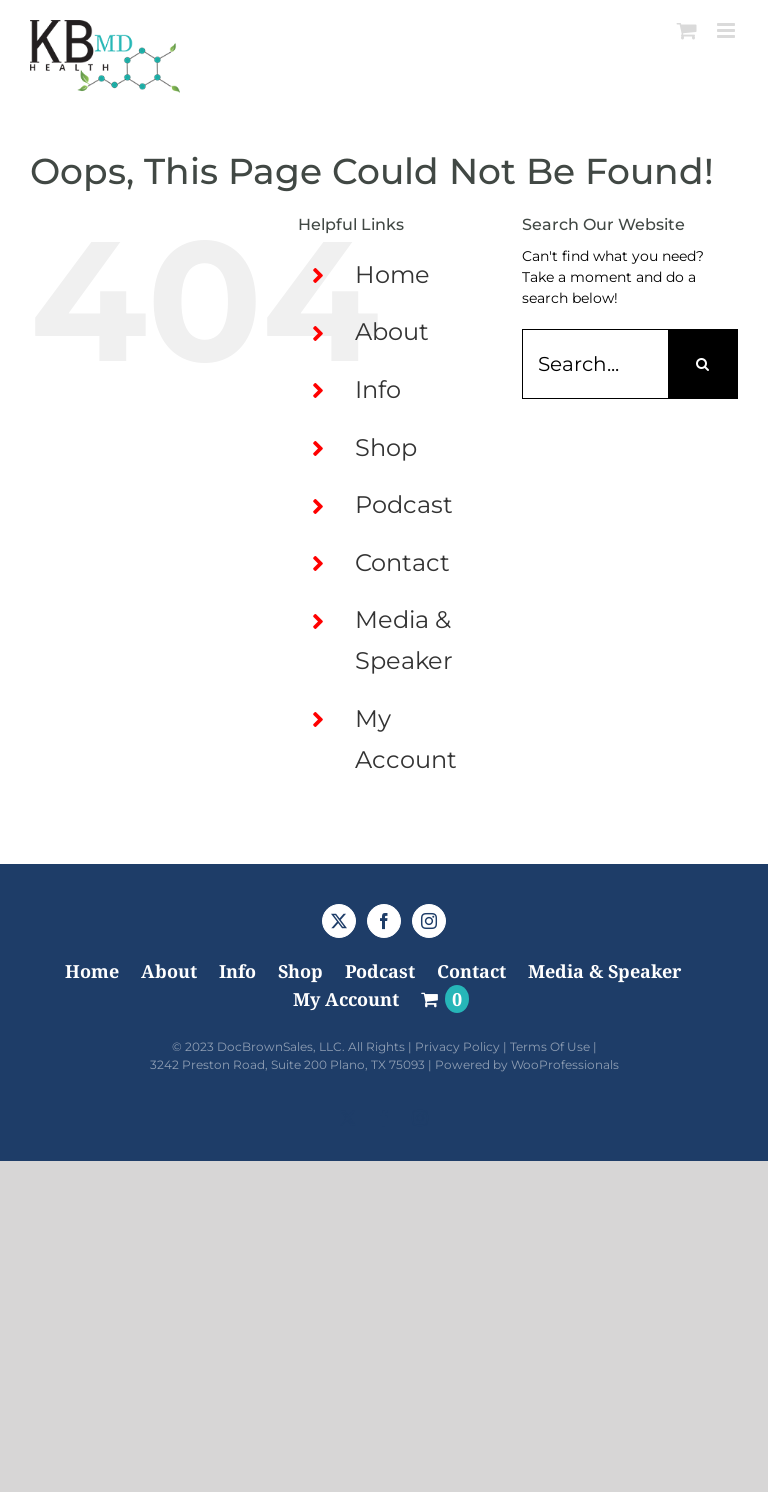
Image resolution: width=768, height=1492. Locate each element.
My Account (346, 999)
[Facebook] (384, 921)
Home (392, 274)
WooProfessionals (565, 1064)
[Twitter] (339, 921)
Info (378, 389)
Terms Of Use (550, 1046)
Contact (402, 562)
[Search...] (595, 364)
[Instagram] (429, 921)
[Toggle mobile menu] (727, 30)
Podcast (404, 504)
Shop (386, 447)
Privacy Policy (457, 1046)
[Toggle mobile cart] (687, 30)
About (392, 331)
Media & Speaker (604, 971)
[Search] (703, 364)
